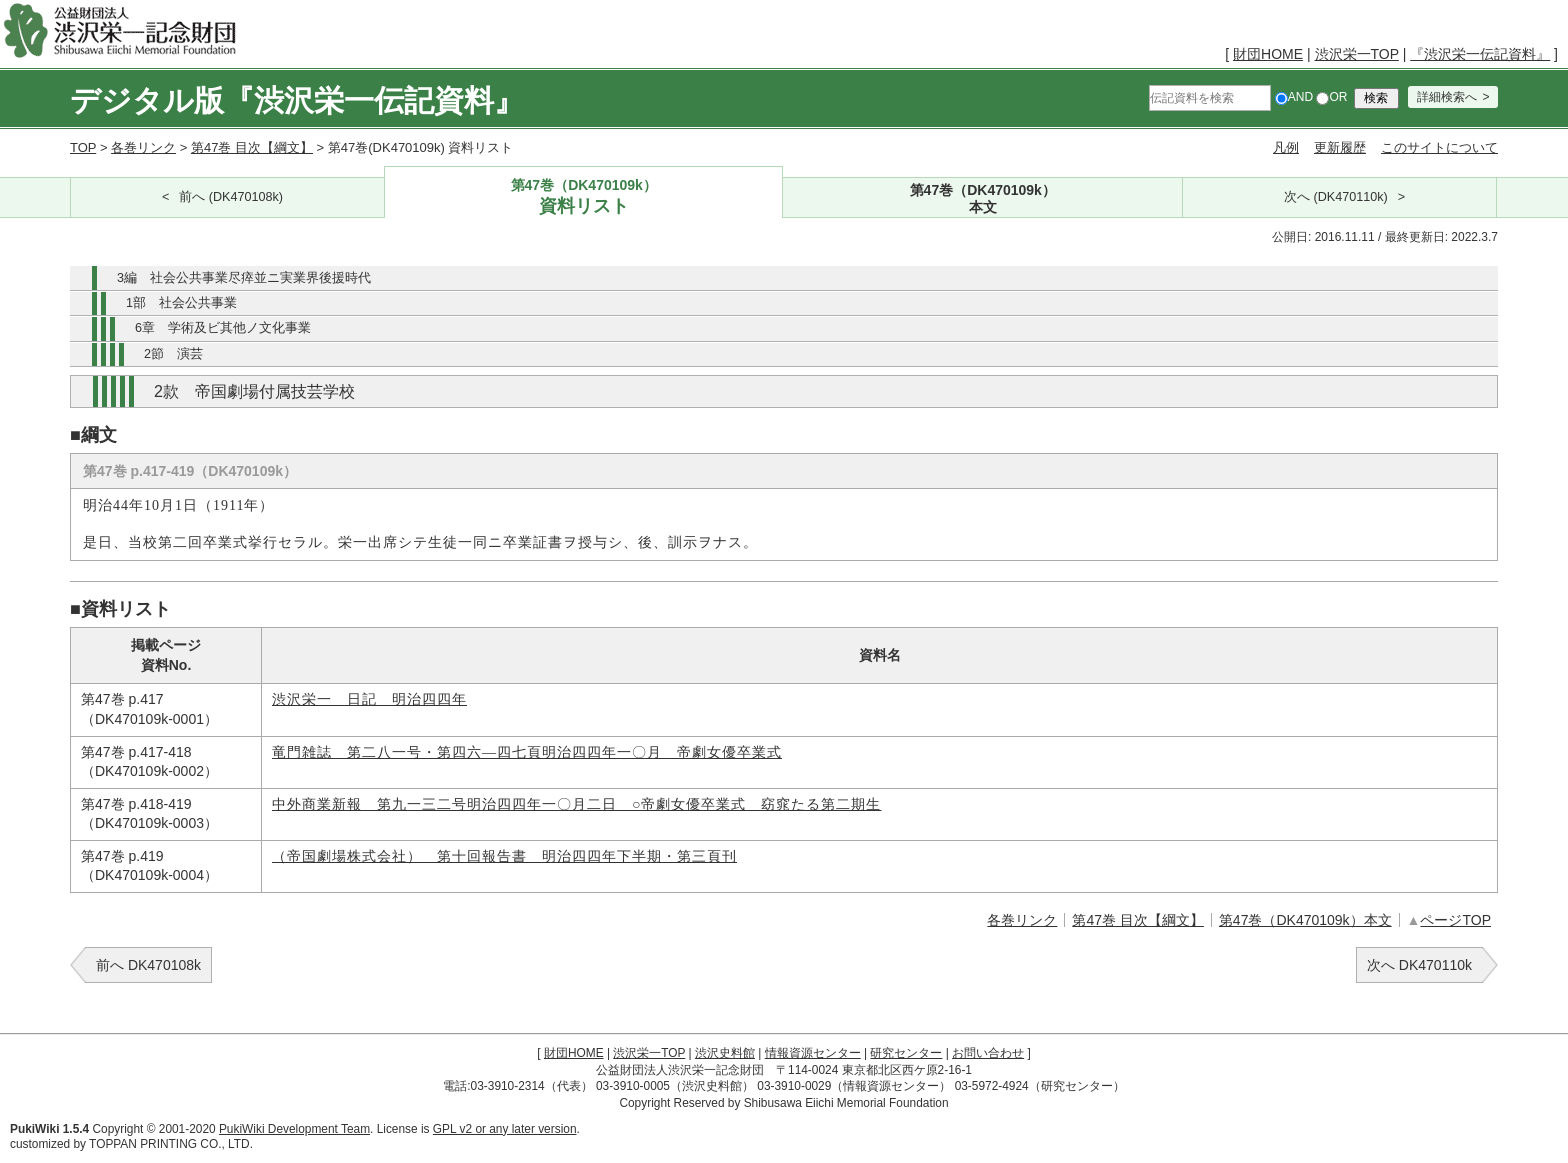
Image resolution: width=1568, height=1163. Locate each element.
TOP (83, 147)
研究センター (906, 1053)
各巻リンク (143, 147)
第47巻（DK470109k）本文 (1305, 920)
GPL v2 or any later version (505, 1129)
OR (1331, 97)
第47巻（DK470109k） (584, 197)
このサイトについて (1439, 147)
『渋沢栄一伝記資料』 (1480, 54)
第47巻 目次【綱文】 (252, 147)
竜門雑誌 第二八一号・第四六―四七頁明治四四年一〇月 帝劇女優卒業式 (527, 752)
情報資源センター (813, 1053)
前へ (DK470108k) (231, 197)
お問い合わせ (988, 1053)
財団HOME (1268, 54)
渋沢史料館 (725, 1053)
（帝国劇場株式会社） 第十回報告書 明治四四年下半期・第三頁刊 (504, 856)
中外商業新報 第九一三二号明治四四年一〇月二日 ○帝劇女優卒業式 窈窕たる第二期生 (576, 804)
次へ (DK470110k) (1336, 197)
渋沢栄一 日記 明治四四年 (369, 699)
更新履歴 (1340, 147)
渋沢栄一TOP (1357, 54)
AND (1294, 97)
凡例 (1286, 147)
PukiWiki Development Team (294, 1129)
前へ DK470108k (148, 965)
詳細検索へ (1447, 97)
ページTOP (1455, 920)
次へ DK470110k (1419, 965)
